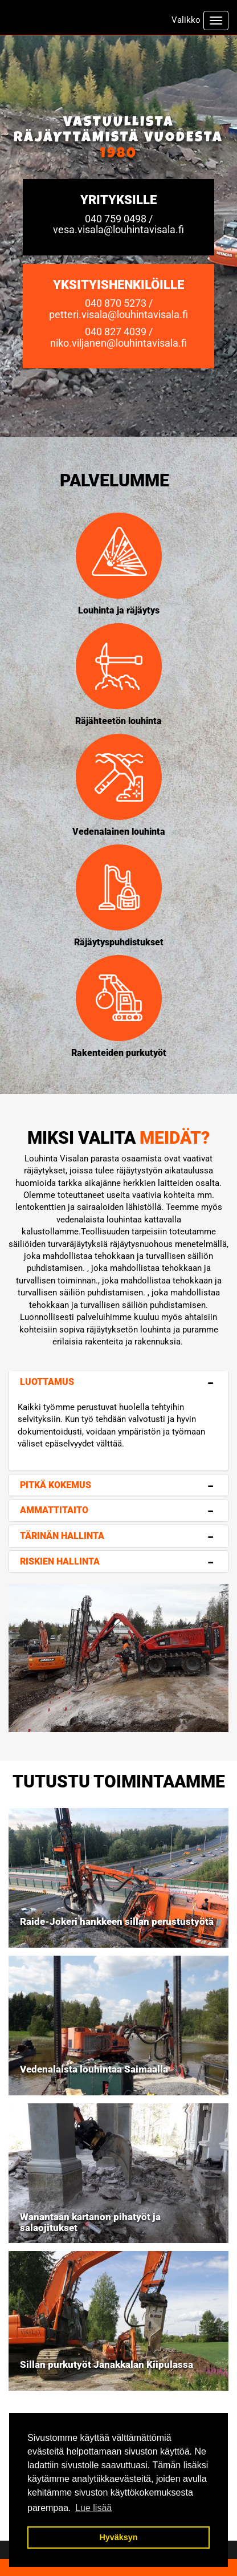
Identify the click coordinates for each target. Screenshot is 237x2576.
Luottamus (47, 1381)
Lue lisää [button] (93, 2508)
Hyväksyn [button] (118, 2537)
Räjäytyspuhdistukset (119, 942)
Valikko (186, 20)
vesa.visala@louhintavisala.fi (118, 229)
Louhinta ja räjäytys (119, 610)
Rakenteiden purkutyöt (118, 1052)
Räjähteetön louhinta (118, 721)
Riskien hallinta (60, 1561)
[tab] (118, 1382)
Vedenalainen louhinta (118, 831)
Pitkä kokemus (55, 1485)
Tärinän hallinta (62, 1535)
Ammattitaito (54, 1510)
